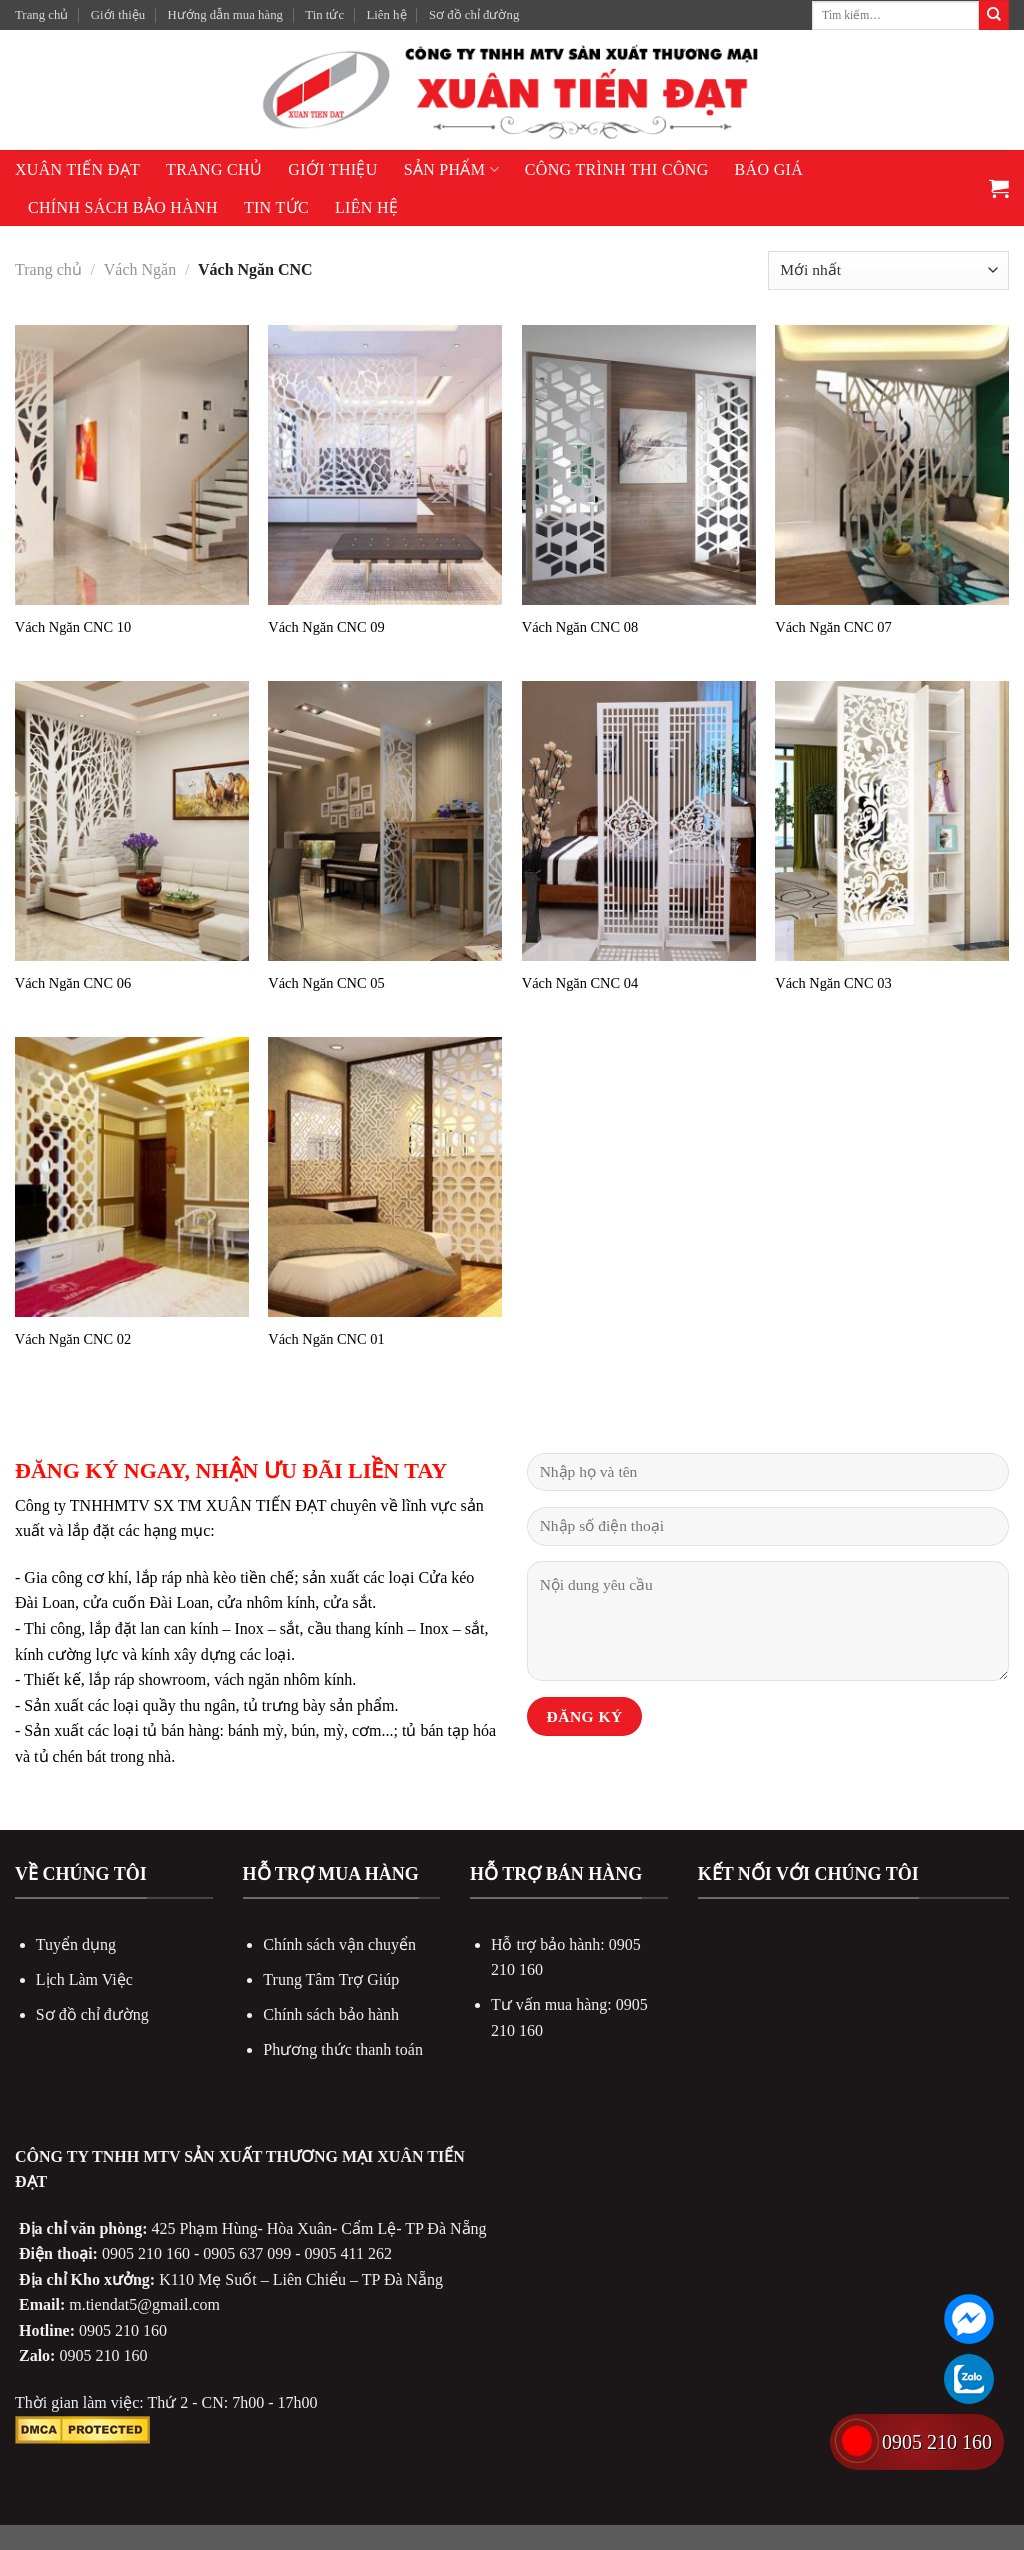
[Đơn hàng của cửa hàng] (888, 270)
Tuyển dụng (76, 1944)
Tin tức (324, 15)
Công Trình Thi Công (617, 169)
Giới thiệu (118, 15)
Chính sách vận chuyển (339, 1944)
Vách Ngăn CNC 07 (833, 627)
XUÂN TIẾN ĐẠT (77, 169)
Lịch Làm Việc (84, 1979)
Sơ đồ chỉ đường (474, 15)
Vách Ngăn (140, 269)
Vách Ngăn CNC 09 (326, 627)
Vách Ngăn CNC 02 (73, 1339)
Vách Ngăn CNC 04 (580, 983)
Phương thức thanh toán (343, 2049)
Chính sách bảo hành (123, 207)
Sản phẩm (451, 169)
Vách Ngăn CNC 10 (73, 627)
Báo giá (769, 169)
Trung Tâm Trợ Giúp (331, 1979)
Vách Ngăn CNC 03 (833, 983)
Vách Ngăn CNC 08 (580, 627)
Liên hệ (386, 15)
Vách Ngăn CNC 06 (73, 983)
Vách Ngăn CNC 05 (326, 983)
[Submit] (994, 15)
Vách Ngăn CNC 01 (326, 1339)
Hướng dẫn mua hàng (225, 15)
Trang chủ (41, 15)
